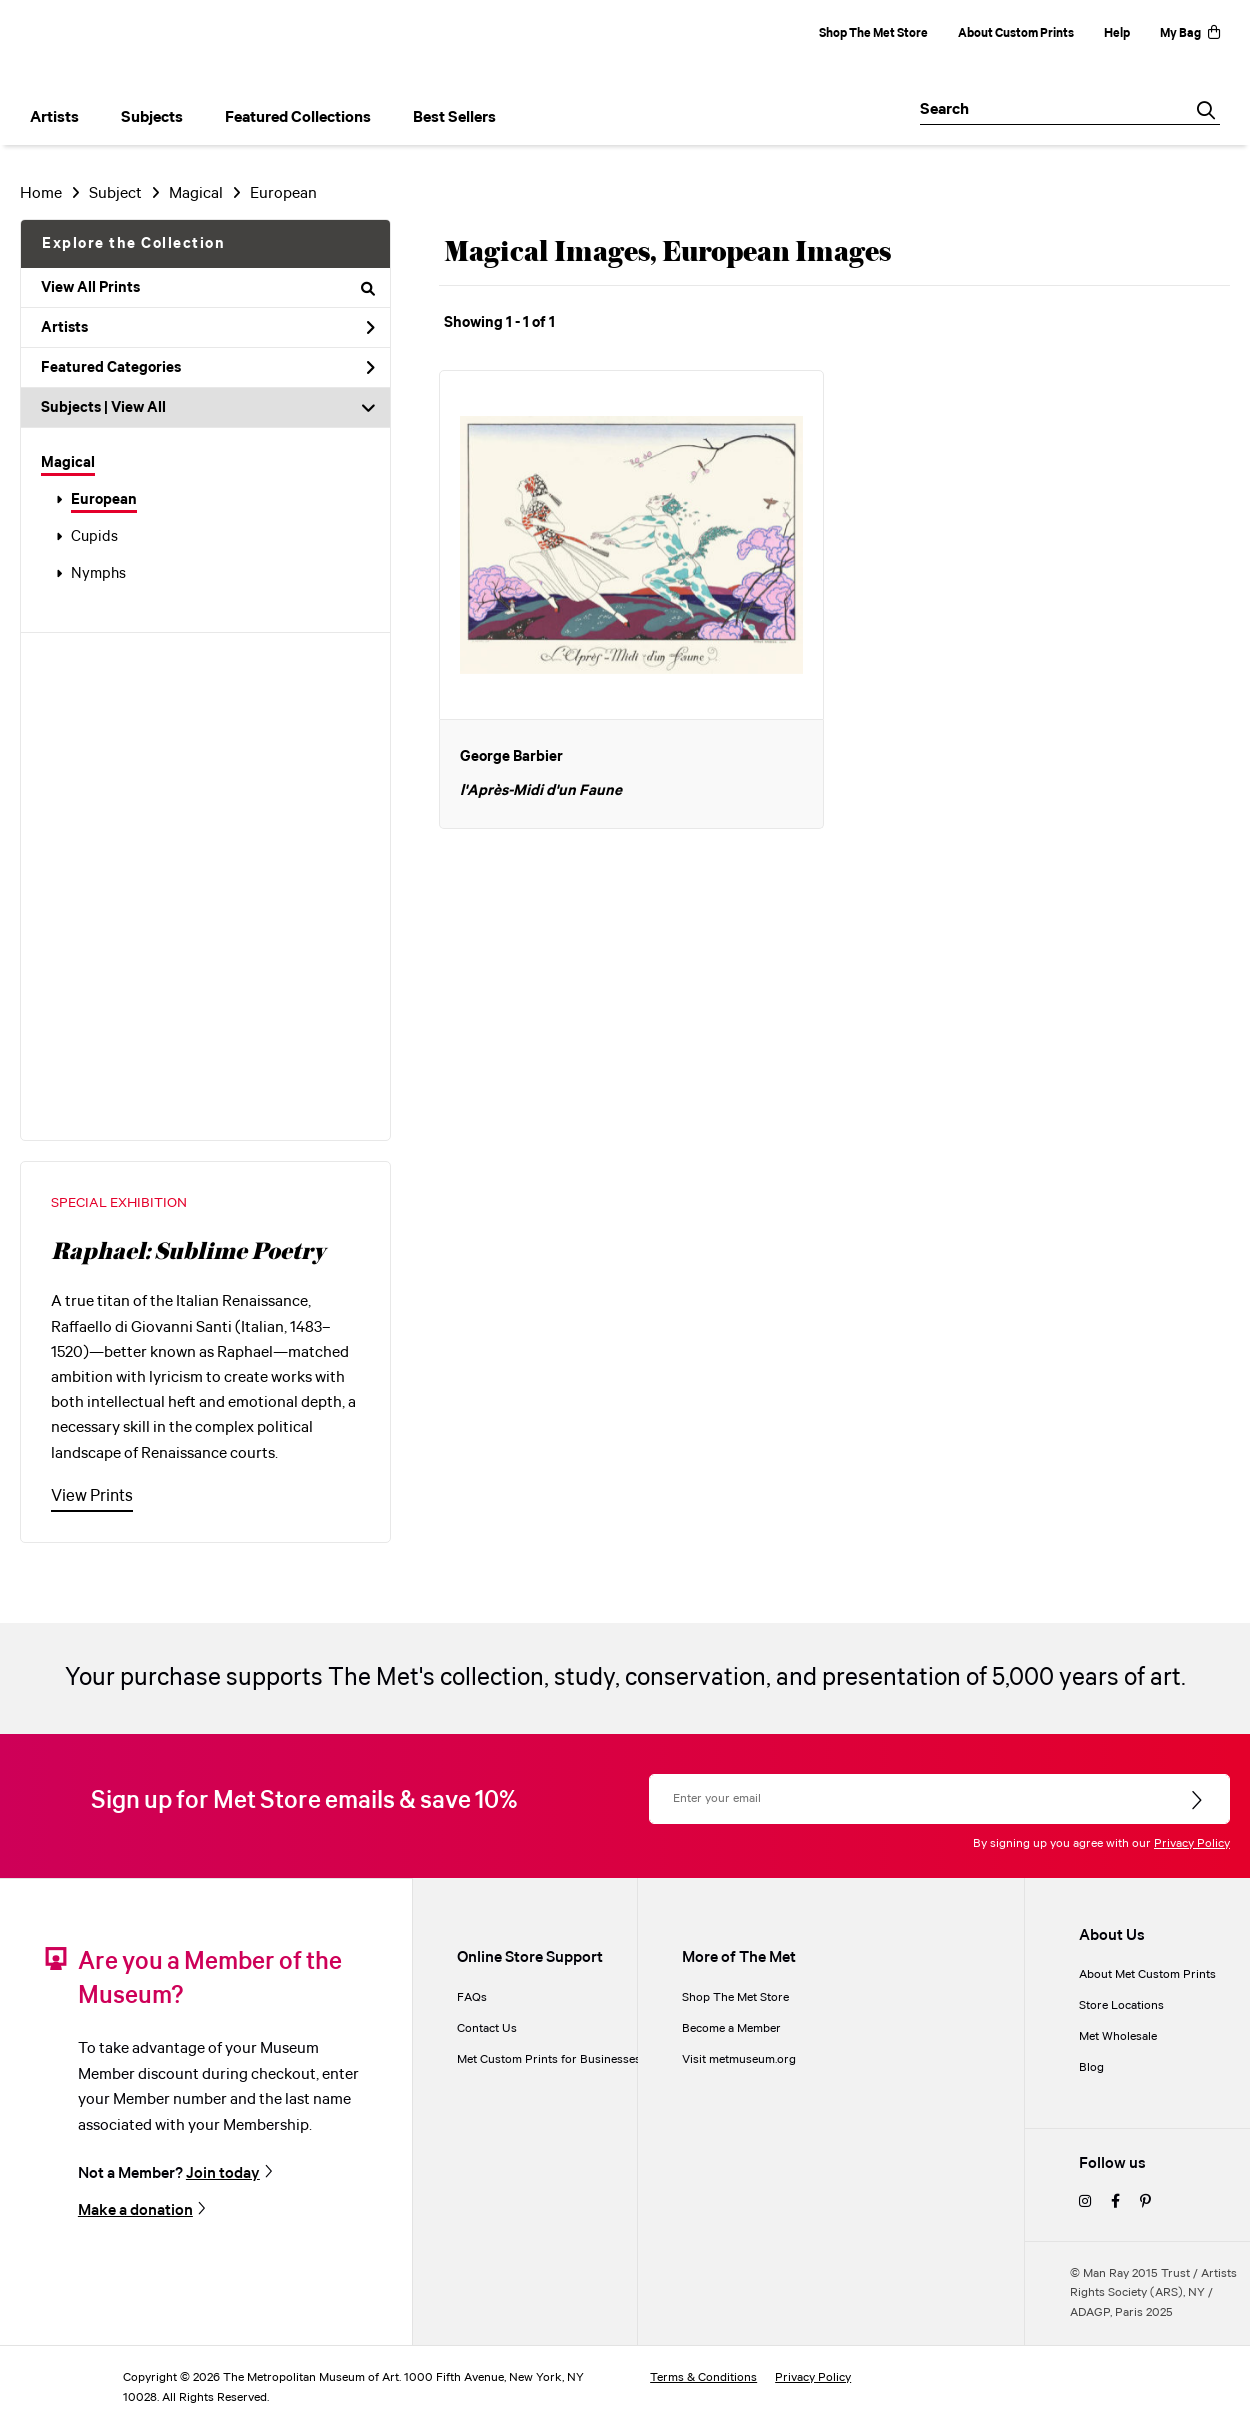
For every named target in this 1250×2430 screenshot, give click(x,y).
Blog (1091, 2067)
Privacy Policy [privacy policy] (813, 2377)
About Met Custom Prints (1147, 1974)
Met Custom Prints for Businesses (549, 2059)
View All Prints (208, 288)
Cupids (94, 537)
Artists (208, 328)
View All (138, 408)
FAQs (472, 1997)
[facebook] (1115, 2202)
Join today (223, 2173)
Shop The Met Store (873, 33)
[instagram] (1085, 2202)
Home (41, 193)
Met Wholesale (1118, 2036)
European (104, 500)
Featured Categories (208, 368)
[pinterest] (1145, 2202)
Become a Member (731, 2028)
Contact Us (487, 2028)
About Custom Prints (1016, 33)
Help (1117, 33)
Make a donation (135, 2210)
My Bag (1190, 33)
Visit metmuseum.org (739, 2059)
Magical (68, 463)
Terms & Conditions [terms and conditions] (703, 2377)
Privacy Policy (1192, 1843)
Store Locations (1121, 2005)
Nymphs (98, 574)
